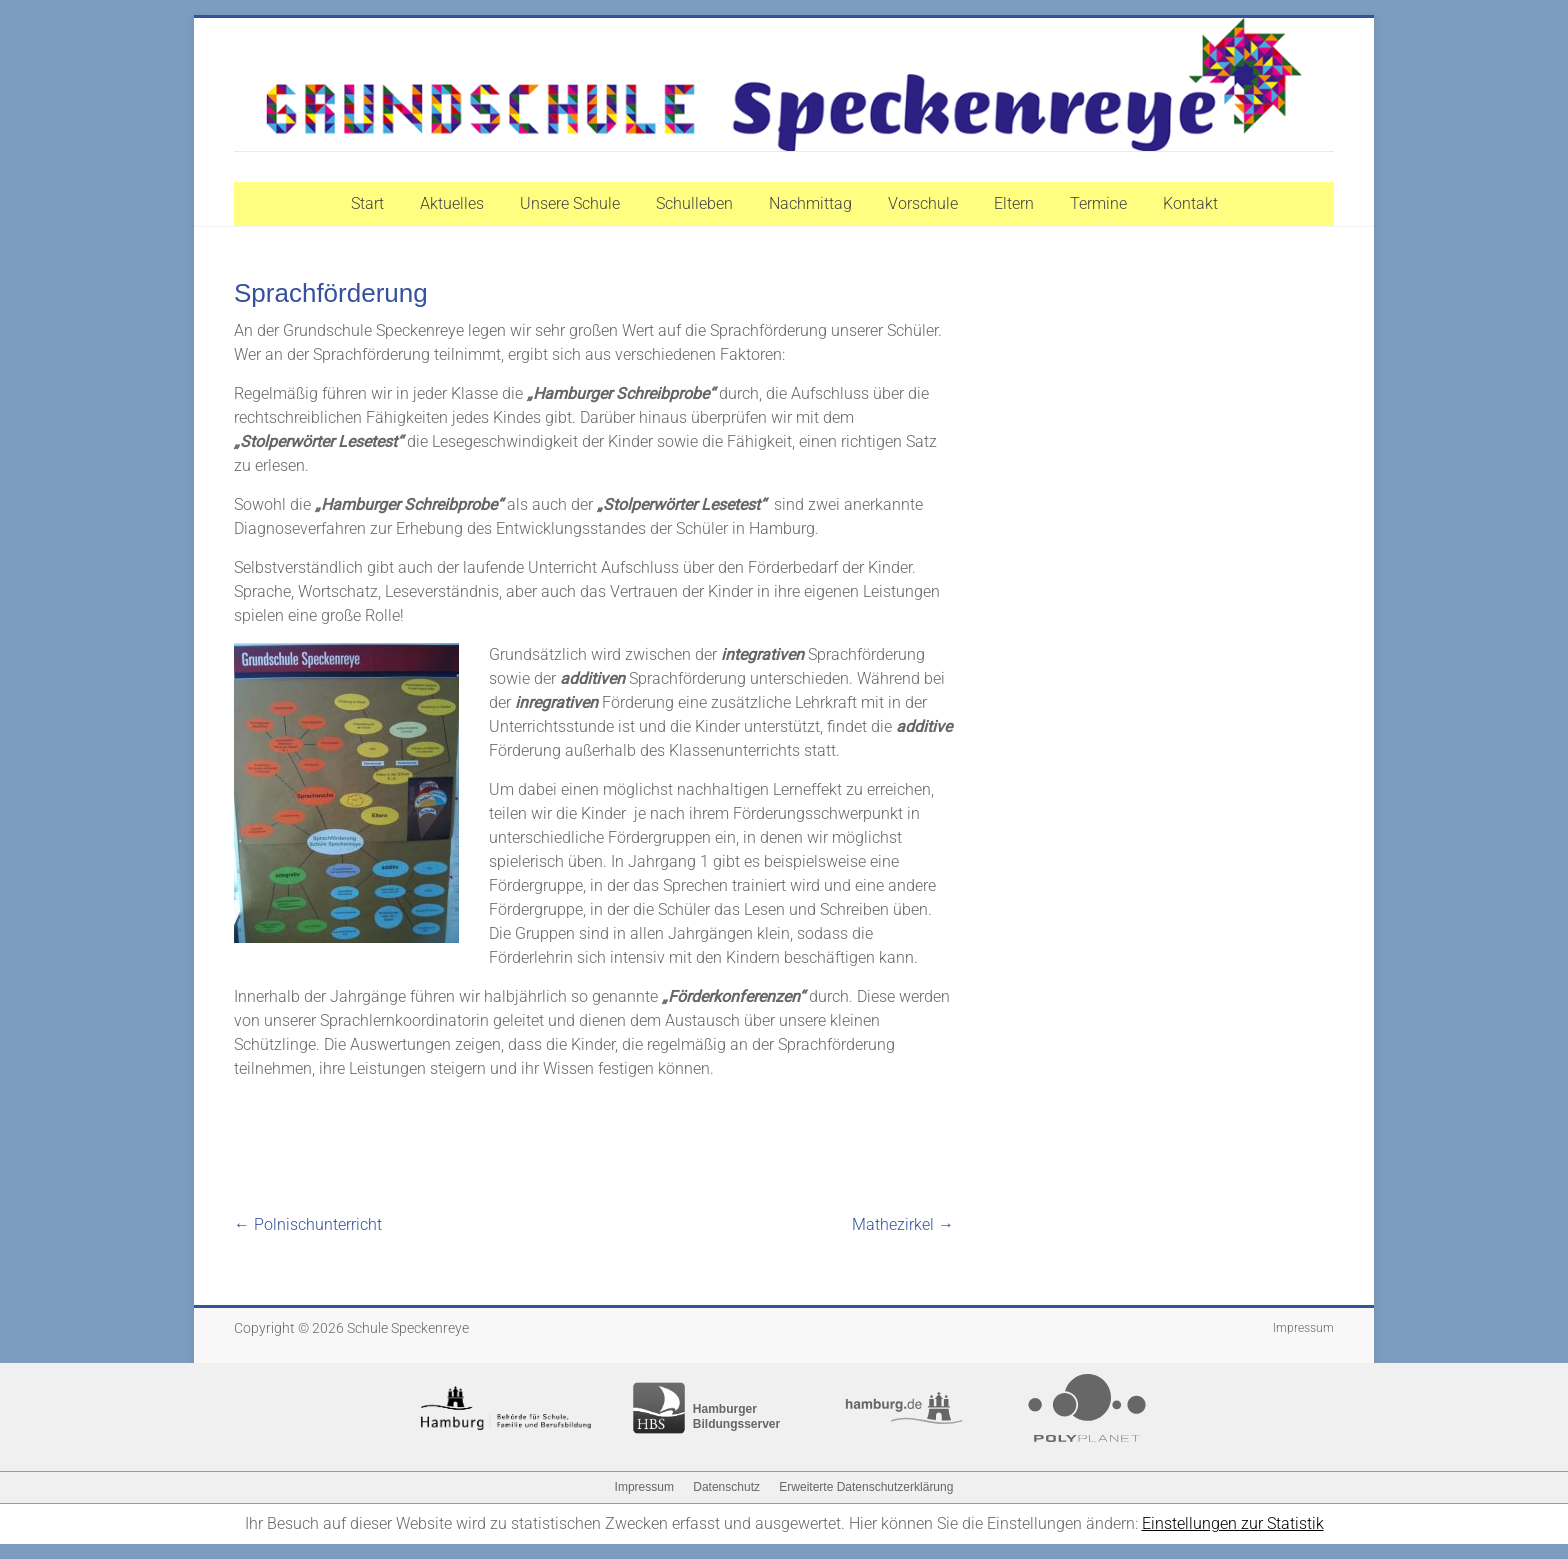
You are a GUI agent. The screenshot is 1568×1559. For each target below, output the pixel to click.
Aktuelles (452, 203)
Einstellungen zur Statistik (1233, 1523)
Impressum (1303, 1328)
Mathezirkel (903, 1224)
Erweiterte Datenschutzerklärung (866, 1487)
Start (367, 203)
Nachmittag (810, 203)
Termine (1098, 203)
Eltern (1014, 203)
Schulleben (694, 203)
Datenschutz (726, 1487)
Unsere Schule (570, 203)
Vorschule (923, 203)
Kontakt (1190, 203)
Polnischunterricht (308, 1224)
